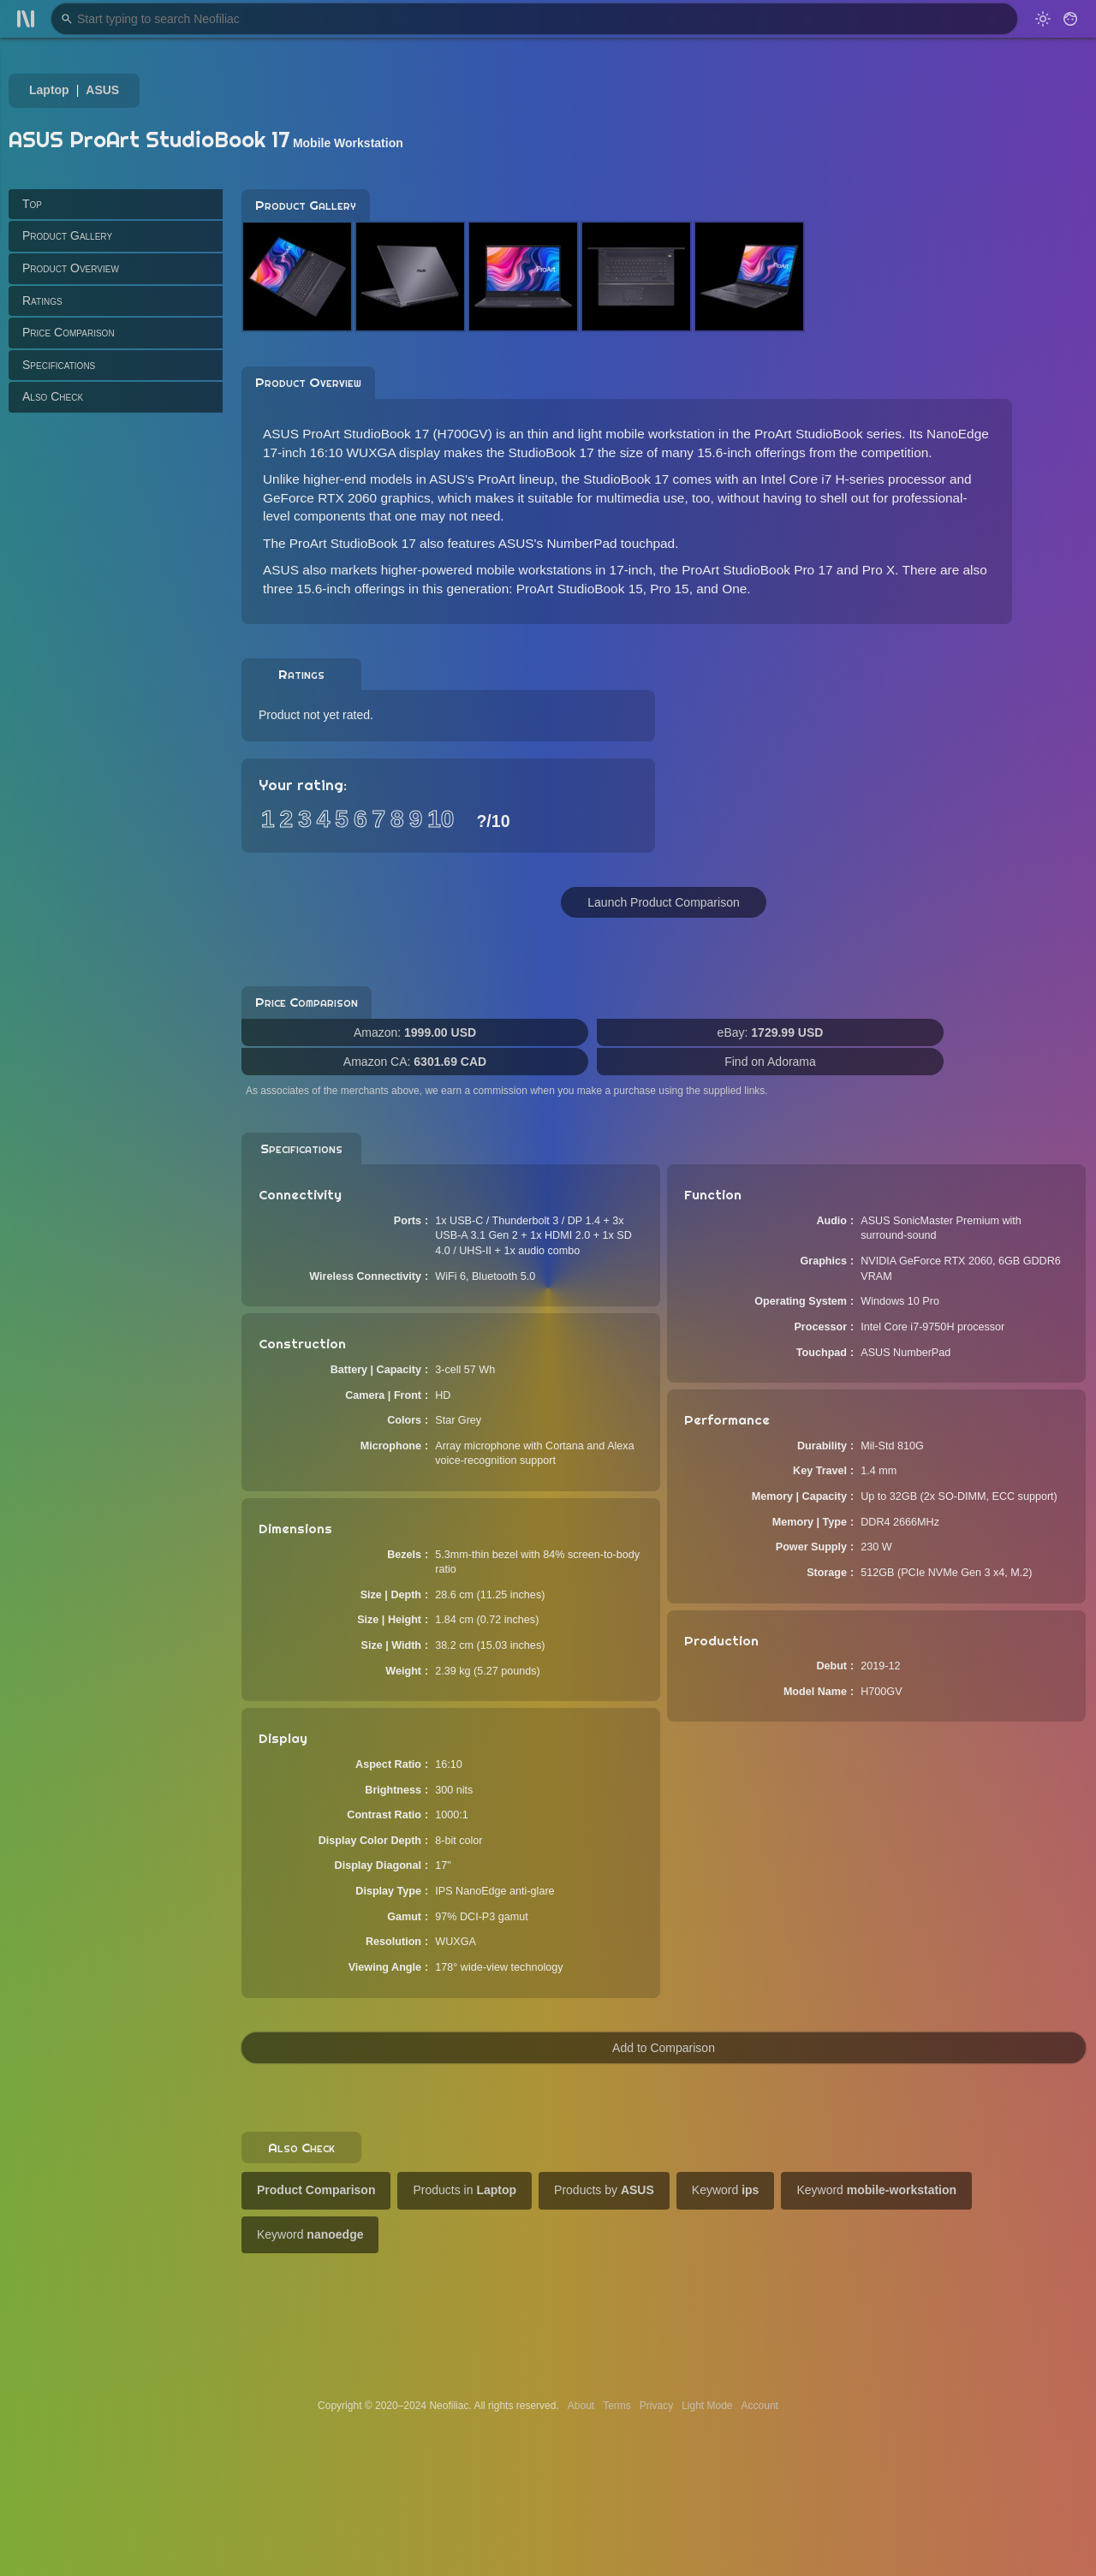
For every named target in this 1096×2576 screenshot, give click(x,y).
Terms (617, 2406)
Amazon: (415, 1032)
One (734, 588)
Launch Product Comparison (663, 902)
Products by (604, 2190)
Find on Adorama (770, 1061)
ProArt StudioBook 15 (579, 588)
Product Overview (70, 268)
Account (760, 2406)
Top (32, 204)
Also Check (52, 396)
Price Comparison (68, 332)
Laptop (49, 90)
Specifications (58, 365)
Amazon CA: (414, 1061)
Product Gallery (67, 235)
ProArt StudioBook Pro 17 (757, 569)
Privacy (656, 2406)
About (581, 2406)
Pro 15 (669, 588)
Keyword (725, 2190)
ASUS (102, 90)
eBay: (771, 1032)
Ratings (42, 300)
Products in (464, 2190)
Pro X (879, 569)
